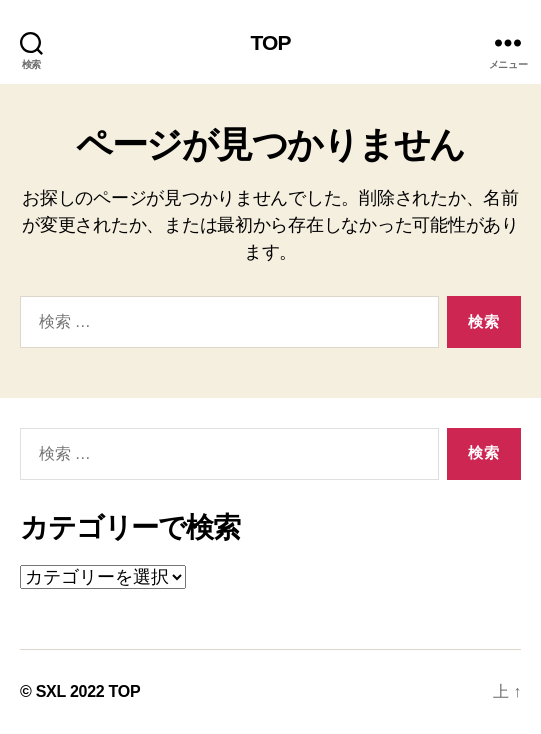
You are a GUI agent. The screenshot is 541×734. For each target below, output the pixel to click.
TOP (270, 42)
